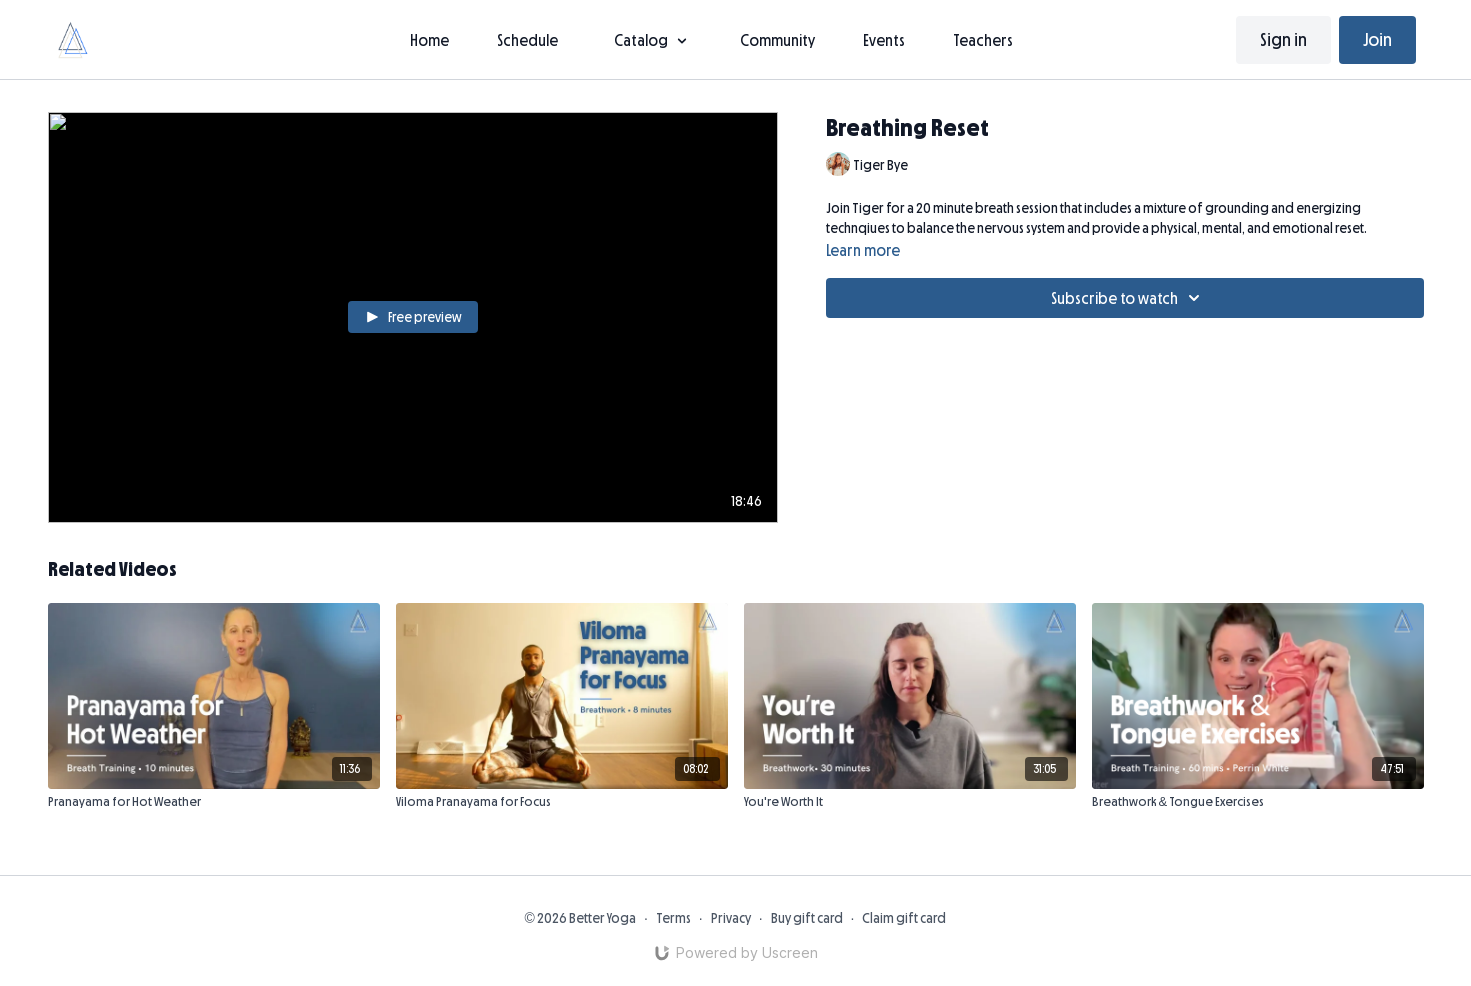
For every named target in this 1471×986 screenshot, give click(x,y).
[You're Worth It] (910, 802)
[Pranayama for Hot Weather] (214, 802)
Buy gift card (807, 918)
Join (1377, 40)
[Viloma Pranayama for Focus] (562, 802)
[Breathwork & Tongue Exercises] (1258, 802)
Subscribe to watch (1128, 298)
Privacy (731, 918)
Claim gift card (904, 918)
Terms (673, 918)
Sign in (1283, 40)
